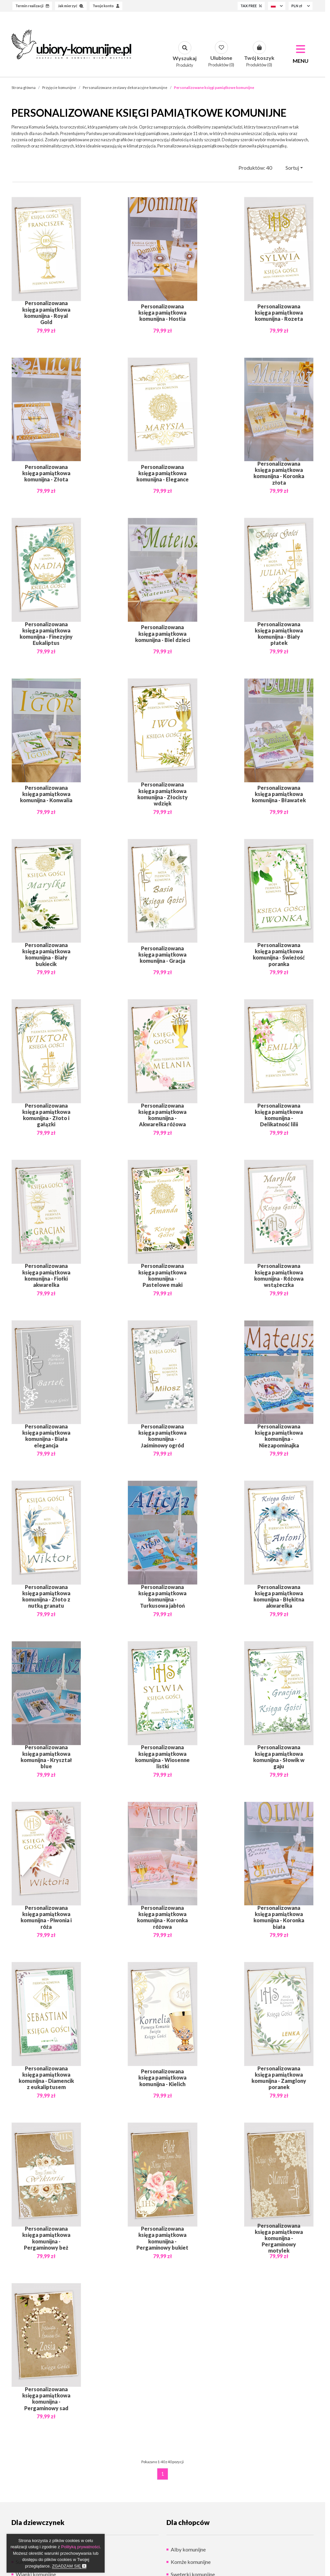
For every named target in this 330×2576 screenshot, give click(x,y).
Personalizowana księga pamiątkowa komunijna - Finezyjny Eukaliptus (46, 633)
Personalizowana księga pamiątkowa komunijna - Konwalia (46, 794)
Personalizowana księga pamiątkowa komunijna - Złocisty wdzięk (162, 794)
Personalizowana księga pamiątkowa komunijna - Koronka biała (278, 1917)
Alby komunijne (188, 2549)
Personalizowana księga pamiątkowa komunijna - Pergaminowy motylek (279, 2238)
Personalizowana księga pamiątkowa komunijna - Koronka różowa (162, 1917)
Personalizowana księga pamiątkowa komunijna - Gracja (162, 954)
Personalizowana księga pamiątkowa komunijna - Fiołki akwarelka (46, 1275)
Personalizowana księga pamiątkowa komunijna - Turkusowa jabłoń (162, 1596)
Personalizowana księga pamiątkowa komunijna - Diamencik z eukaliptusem (46, 2077)
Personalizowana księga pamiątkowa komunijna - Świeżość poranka (279, 954)
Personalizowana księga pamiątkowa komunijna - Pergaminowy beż (46, 2238)
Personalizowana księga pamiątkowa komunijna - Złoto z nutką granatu (46, 1596)
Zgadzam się (69, 2566)
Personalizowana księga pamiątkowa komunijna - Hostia (162, 312)
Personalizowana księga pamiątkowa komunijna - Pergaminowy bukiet (162, 2238)
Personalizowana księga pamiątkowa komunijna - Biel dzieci (162, 633)
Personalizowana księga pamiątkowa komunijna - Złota (46, 473)
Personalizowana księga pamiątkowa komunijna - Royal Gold (46, 312)
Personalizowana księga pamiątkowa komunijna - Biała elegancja (46, 1435)
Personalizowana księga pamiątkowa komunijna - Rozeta (279, 312)
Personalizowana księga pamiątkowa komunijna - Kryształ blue (46, 1756)
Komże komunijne (191, 2562)
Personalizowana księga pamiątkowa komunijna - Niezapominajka (279, 1435)
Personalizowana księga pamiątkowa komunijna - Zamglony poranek (279, 2077)
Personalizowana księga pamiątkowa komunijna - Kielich (162, 2077)
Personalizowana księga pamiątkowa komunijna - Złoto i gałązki (46, 1114)
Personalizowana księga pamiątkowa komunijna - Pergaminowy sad (46, 2398)
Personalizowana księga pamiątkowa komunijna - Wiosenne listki (162, 1756)
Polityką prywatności (80, 2546)
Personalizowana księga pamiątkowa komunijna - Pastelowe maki (162, 1275)
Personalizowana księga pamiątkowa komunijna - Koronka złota (278, 472)
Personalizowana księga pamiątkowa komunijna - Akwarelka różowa (162, 1114)
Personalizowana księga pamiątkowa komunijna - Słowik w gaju (278, 1756)
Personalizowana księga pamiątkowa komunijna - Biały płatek (279, 633)
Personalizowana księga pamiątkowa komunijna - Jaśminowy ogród (162, 1435)
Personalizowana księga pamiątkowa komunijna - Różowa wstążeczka (279, 1275)
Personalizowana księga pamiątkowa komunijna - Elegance (162, 473)
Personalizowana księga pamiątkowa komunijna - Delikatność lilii (279, 1114)
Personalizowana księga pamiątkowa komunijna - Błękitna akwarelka (278, 1596)
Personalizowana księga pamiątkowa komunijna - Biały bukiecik (46, 954)
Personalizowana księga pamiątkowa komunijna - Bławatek (279, 794)
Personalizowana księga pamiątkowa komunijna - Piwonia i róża (46, 1917)
